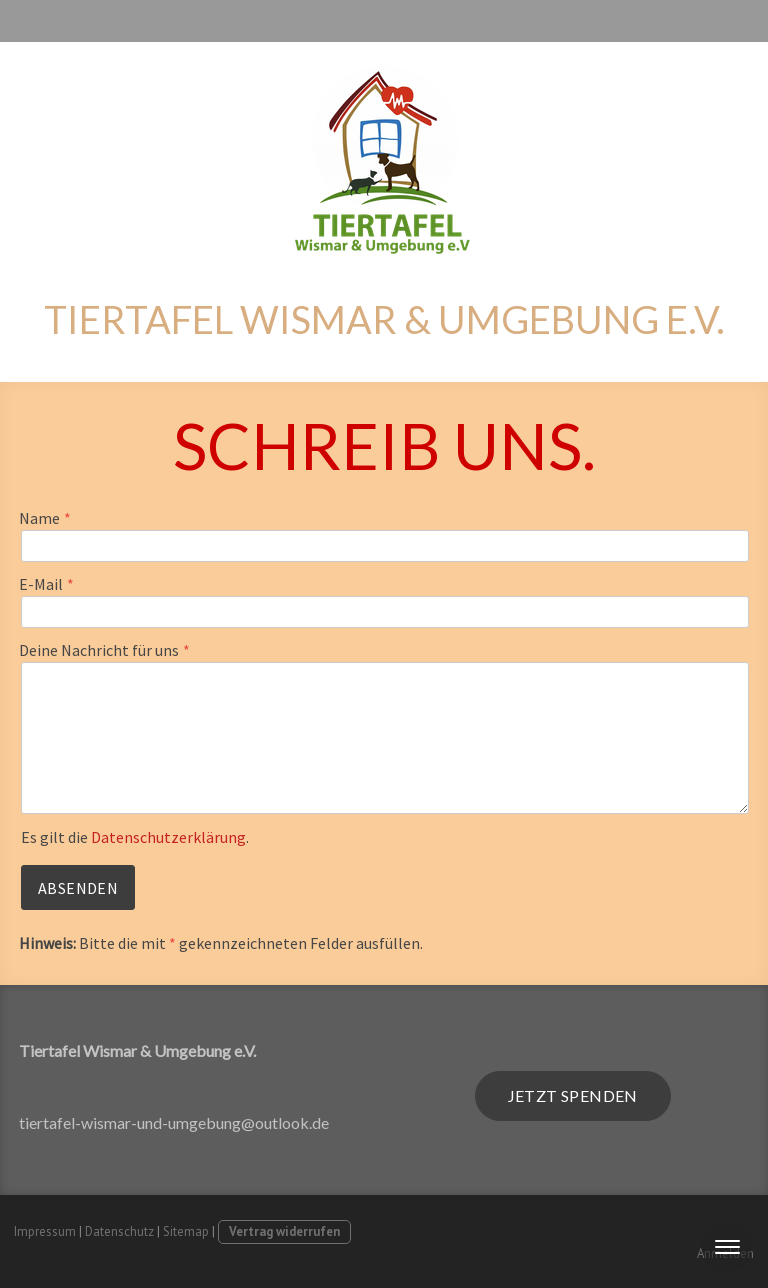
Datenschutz (119, 1231)
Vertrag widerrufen (284, 1231)
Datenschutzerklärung (168, 837)
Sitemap (186, 1231)
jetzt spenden (573, 1095)
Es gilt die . (135, 837)
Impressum (45, 1231)
